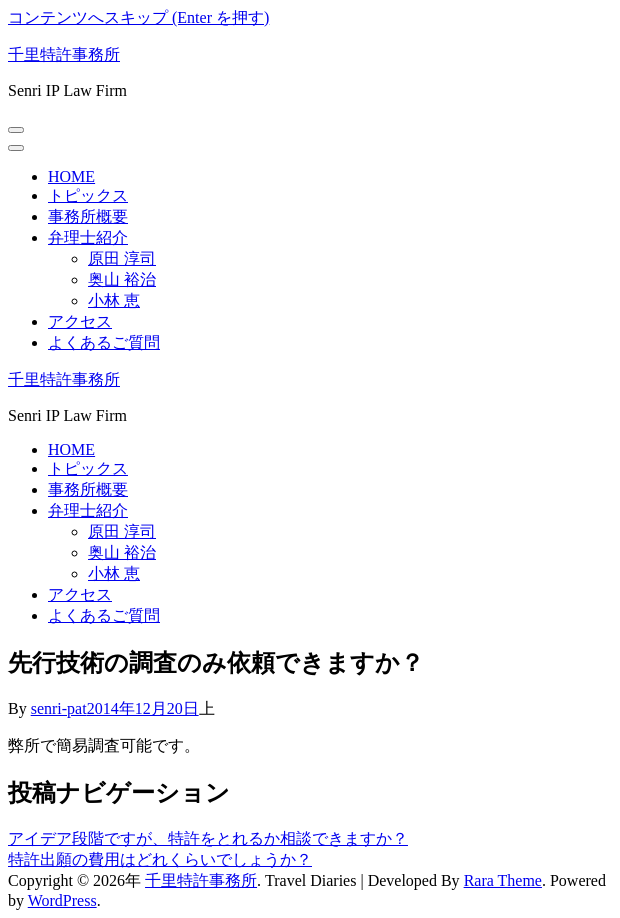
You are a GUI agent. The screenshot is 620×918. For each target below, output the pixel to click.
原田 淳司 (122, 258)
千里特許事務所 (64, 54)
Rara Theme (503, 880)
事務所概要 (88, 216)
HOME (71, 176)
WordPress (62, 900)
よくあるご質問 (104, 342)
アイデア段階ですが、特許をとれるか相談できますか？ (208, 838)
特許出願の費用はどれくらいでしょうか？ (160, 859)
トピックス (88, 195)
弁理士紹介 (88, 237)
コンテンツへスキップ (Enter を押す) (138, 17)
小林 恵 (114, 300)
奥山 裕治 (122, 279)
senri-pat (59, 708)
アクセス (80, 321)
